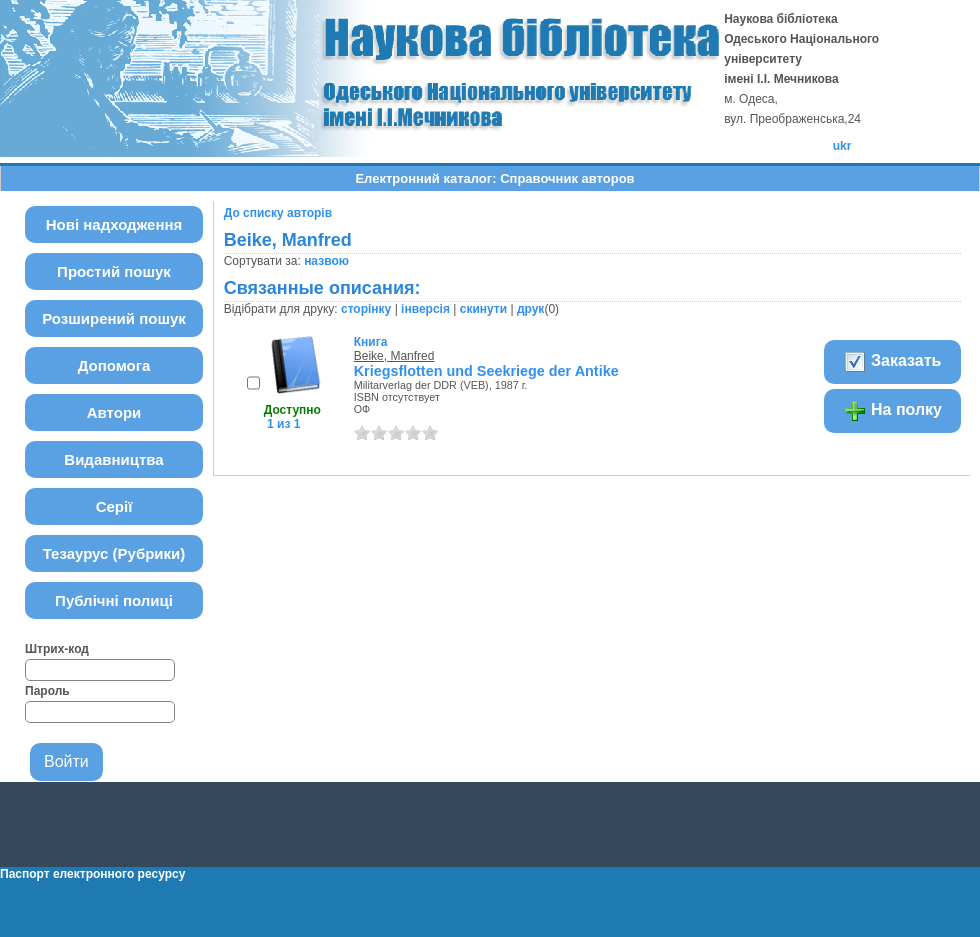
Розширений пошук (114, 318)
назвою (326, 261)
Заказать (892, 362)
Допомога (114, 365)
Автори (114, 412)
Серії (114, 506)
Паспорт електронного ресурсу (92, 874)
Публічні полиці (114, 600)
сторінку (366, 309)
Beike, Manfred (394, 356)
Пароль (47, 691)
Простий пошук (114, 271)
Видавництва (113, 459)
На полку (892, 411)
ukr (842, 146)
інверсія (425, 309)
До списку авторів (278, 213)
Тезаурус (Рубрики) (114, 553)
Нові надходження (114, 224)
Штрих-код (57, 649)
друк (530, 309)
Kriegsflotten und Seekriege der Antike (486, 371)
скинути (483, 309)
